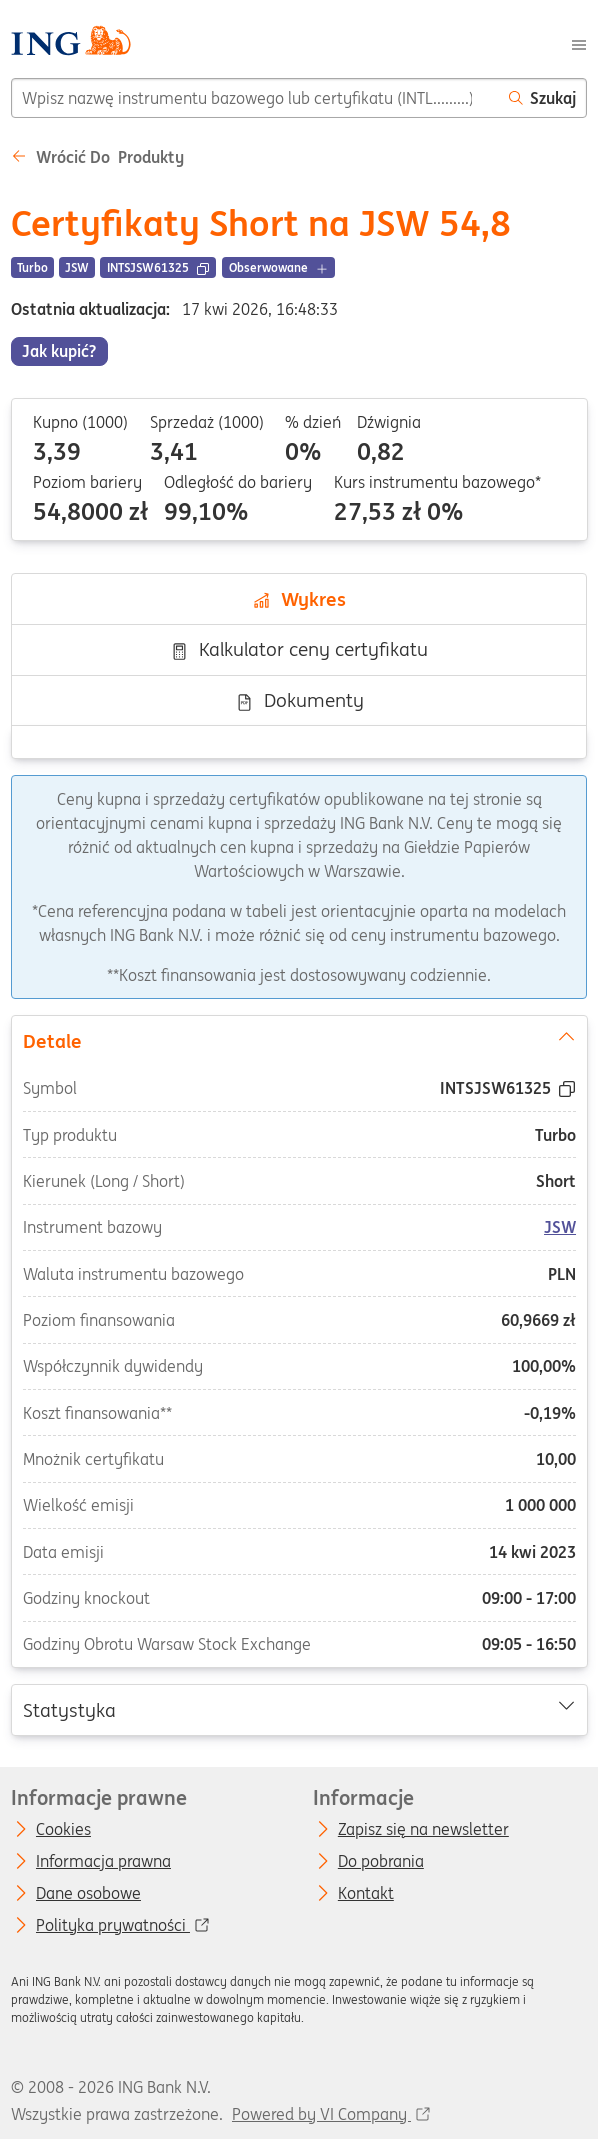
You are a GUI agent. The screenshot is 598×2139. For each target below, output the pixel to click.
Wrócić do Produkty (97, 157)
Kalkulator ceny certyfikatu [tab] (299, 649)
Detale (298, 1039)
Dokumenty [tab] (299, 700)
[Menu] (579, 43)
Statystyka (298, 1708)
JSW (560, 1227)
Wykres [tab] (299, 599)
